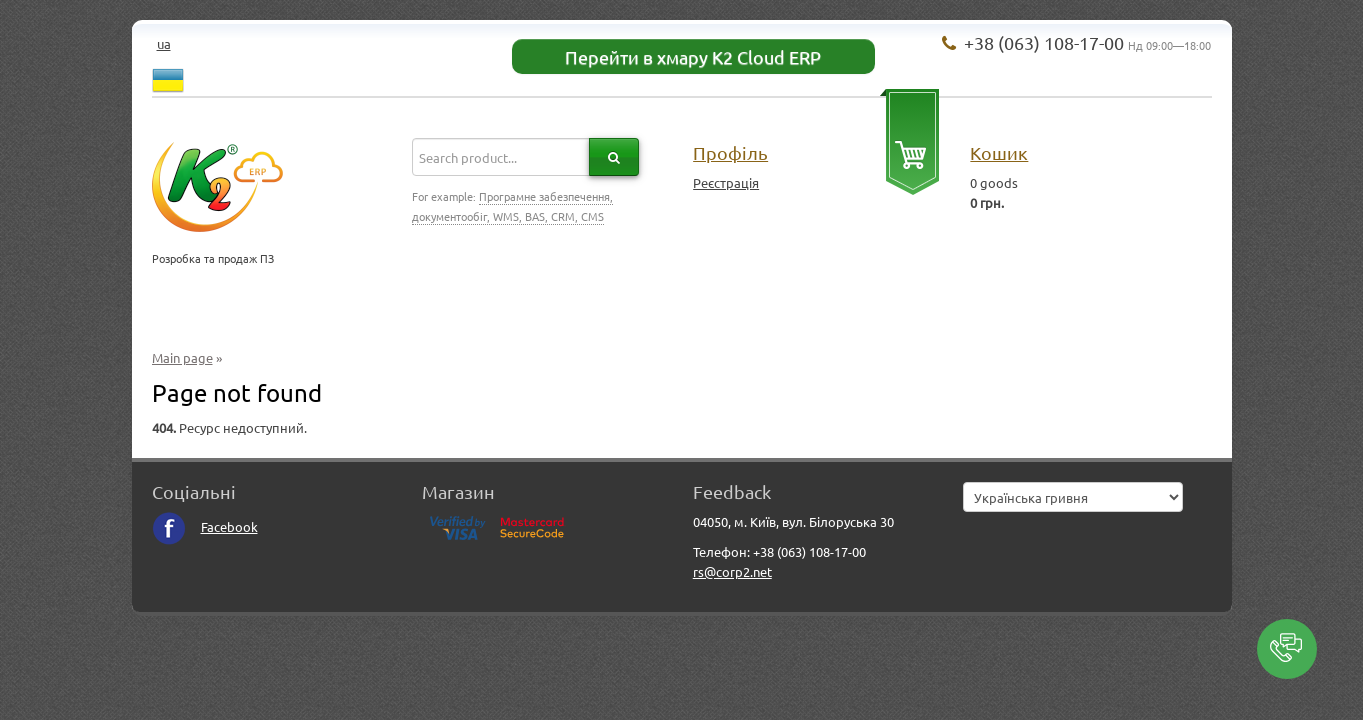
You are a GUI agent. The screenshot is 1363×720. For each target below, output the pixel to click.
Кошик (999, 152)
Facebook (205, 526)
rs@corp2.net (732, 571)
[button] (1287, 649)
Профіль (730, 152)
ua (164, 43)
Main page (182, 357)
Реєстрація (726, 182)
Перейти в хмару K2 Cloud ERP (693, 56)
